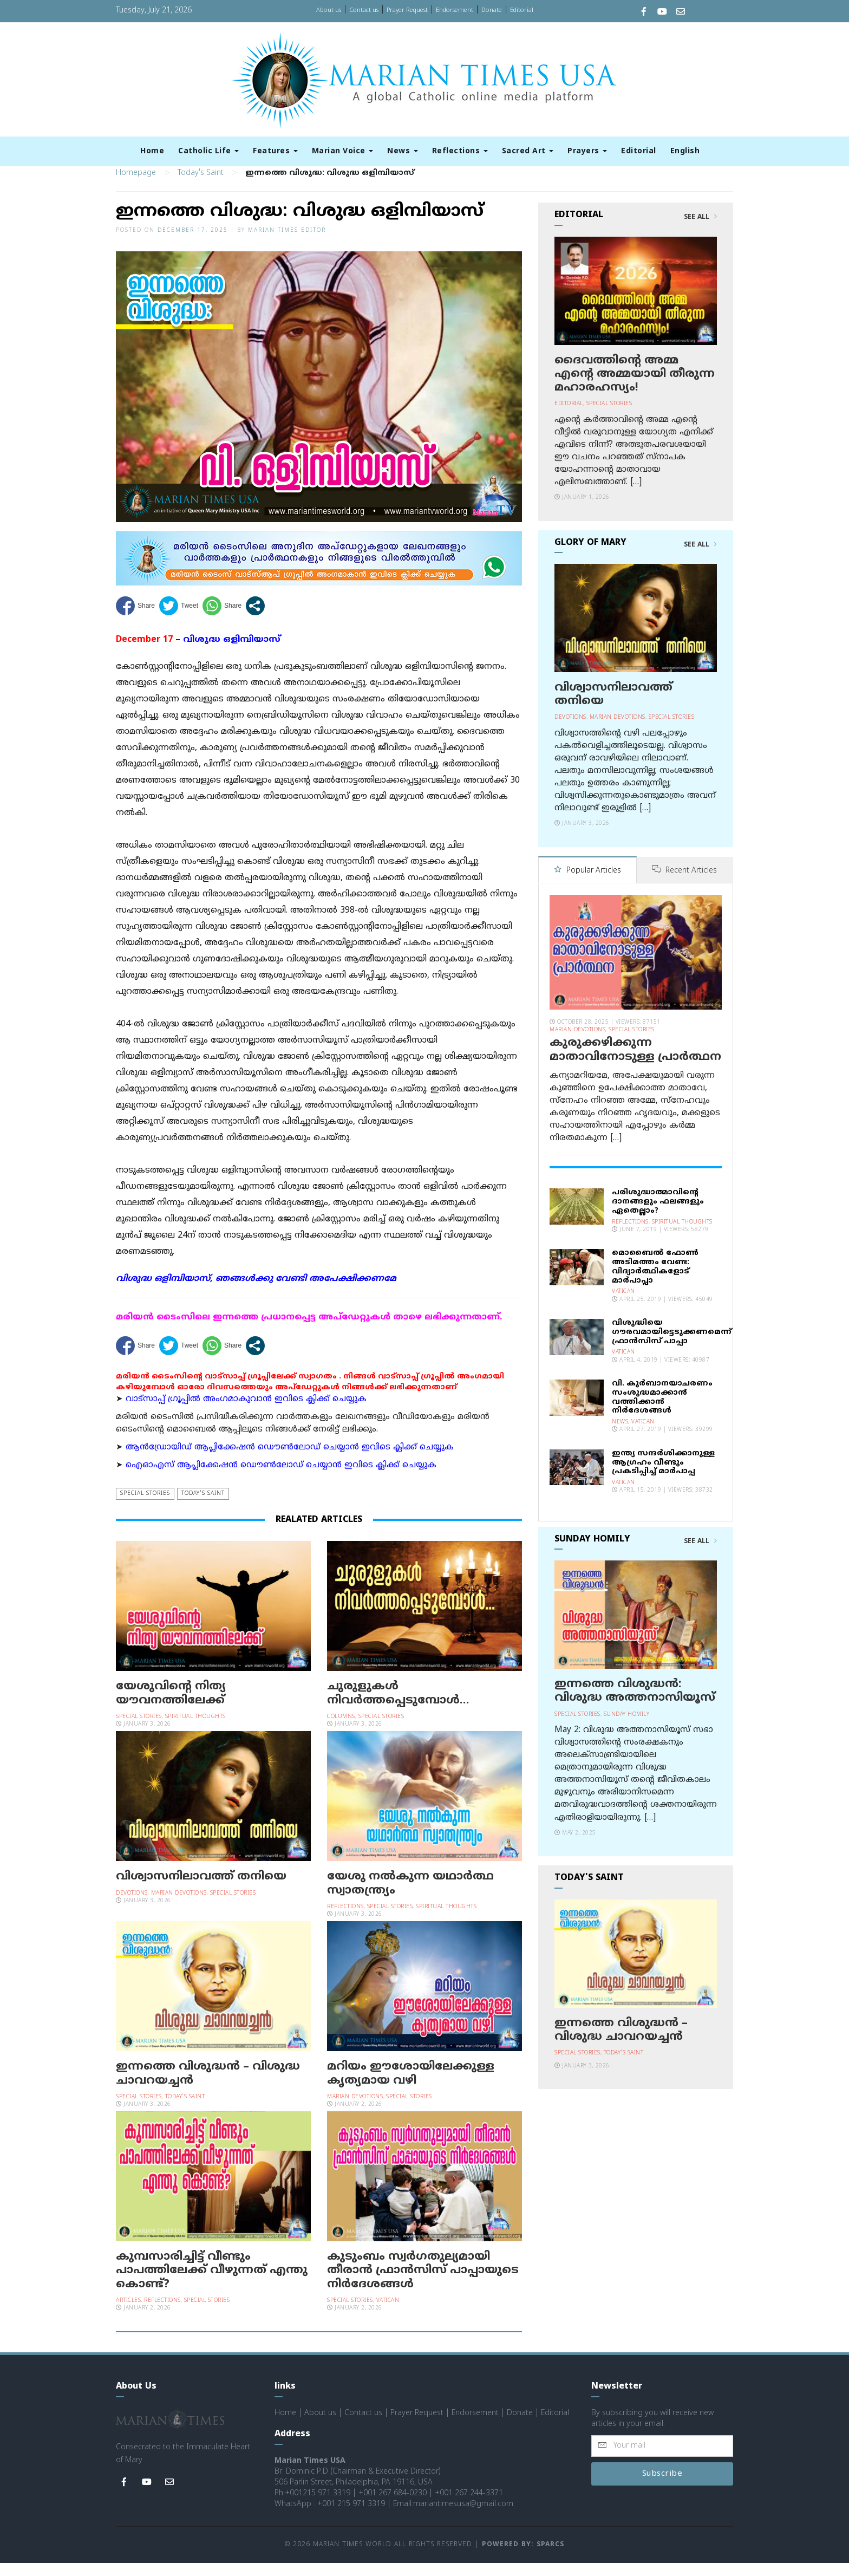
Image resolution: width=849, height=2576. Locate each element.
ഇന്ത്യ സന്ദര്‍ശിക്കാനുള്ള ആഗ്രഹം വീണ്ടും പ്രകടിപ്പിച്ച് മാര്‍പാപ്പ (663, 1475)
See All (700, 231)
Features (275, 151)
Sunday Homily (627, 1727)
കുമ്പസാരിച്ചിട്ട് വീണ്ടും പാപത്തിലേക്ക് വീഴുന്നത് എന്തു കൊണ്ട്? (212, 2284)
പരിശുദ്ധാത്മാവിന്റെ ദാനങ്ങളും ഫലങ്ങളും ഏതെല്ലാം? (658, 1214)
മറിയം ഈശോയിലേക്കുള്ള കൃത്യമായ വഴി (410, 2087)
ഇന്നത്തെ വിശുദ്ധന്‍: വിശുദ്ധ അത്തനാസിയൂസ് (634, 1704)
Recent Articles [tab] (684, 883)
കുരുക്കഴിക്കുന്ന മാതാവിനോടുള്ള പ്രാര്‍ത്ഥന (635, 1063)
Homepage (136, 186)
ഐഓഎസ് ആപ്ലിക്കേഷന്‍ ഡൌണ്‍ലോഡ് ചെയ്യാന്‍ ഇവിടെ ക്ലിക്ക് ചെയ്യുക (281, 1479)
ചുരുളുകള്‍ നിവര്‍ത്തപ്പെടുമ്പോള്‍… (398, 1707)
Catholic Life (208, 151)
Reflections (460, 151)
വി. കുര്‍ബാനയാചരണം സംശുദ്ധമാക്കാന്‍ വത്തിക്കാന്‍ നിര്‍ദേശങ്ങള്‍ (662, 1409)
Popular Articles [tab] (587, 883)
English (685, 151)
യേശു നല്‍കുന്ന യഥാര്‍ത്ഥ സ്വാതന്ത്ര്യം (410, 1897)
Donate (491, 10)
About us (328, 10)
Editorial (521, 10)
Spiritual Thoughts (195, 1729)
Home (152, 151)
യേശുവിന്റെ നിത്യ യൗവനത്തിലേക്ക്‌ (171, 1707)
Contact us (363, 10)
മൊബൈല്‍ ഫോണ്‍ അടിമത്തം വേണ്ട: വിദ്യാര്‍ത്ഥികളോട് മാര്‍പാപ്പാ (655, 1279)
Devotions (132, 1906)
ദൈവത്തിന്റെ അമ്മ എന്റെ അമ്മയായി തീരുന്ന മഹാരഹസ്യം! (634, 387)
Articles (128, 2313)
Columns (341, 1729)
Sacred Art (528, 151)
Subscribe (662, 2487)
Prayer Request (407, 10)
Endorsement (454, 10)
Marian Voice (343, 151)
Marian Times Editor (287, 244)
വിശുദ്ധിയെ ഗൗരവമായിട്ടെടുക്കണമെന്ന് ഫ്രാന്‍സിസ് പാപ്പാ (672, 1344)
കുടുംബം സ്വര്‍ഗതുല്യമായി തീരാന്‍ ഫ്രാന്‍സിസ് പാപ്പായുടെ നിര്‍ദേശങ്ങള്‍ (423, 2284)
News (402, 151)
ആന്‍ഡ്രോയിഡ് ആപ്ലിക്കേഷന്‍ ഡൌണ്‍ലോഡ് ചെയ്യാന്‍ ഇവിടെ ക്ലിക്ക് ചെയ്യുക (290, 1460)
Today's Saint (201, 186)
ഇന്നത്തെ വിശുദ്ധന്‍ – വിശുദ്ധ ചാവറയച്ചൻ (208, 2087)
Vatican (388, 2313)
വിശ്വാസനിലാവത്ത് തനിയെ (201, 1890)
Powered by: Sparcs (523, 2558)
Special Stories (145, 1507)
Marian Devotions (179, 1906)
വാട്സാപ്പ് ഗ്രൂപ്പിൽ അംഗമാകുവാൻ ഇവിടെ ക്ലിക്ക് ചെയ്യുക (246, 1412)
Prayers (587, 151)
